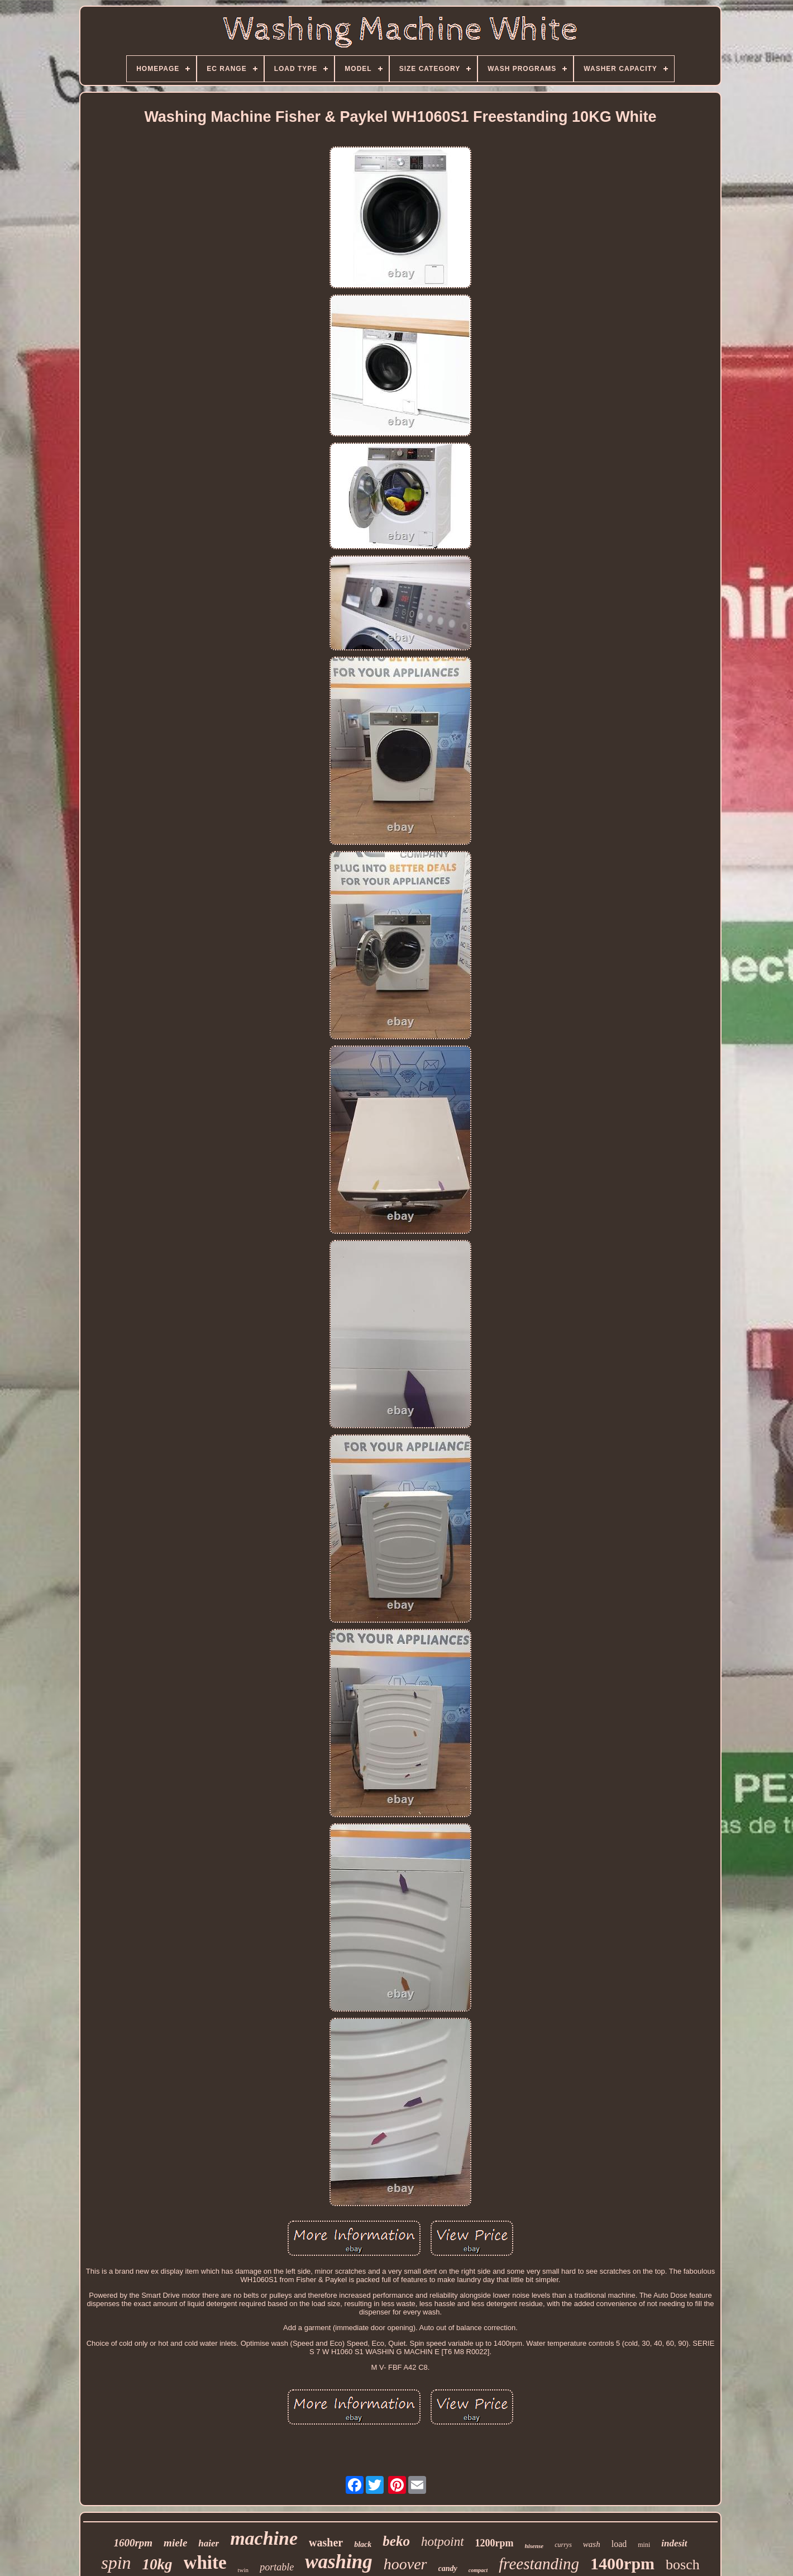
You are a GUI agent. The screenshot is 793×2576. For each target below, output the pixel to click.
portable (277, 2567)
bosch (683, 2564)
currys (563, 2545)
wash (591, 2544)
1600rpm (132, 2543)
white (205, 2563)
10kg (157, 2564)
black (362, 2544)
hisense (534, 2545)
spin (116, 2563)
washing (338, 2562)
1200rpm (494, 2543)
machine (264, 2538)
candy (447, 2568)
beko (396, 2541)
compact (478, 2570)
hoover (405, 2564)
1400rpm (622, 2563)
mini (644, 2545)
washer (326, 2542)
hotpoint (442, 2542)
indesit (674, 2543)
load (619, 2544)
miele (175, 2543)
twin (243, 2570)
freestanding (539, 2564)
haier (208, 2543)
